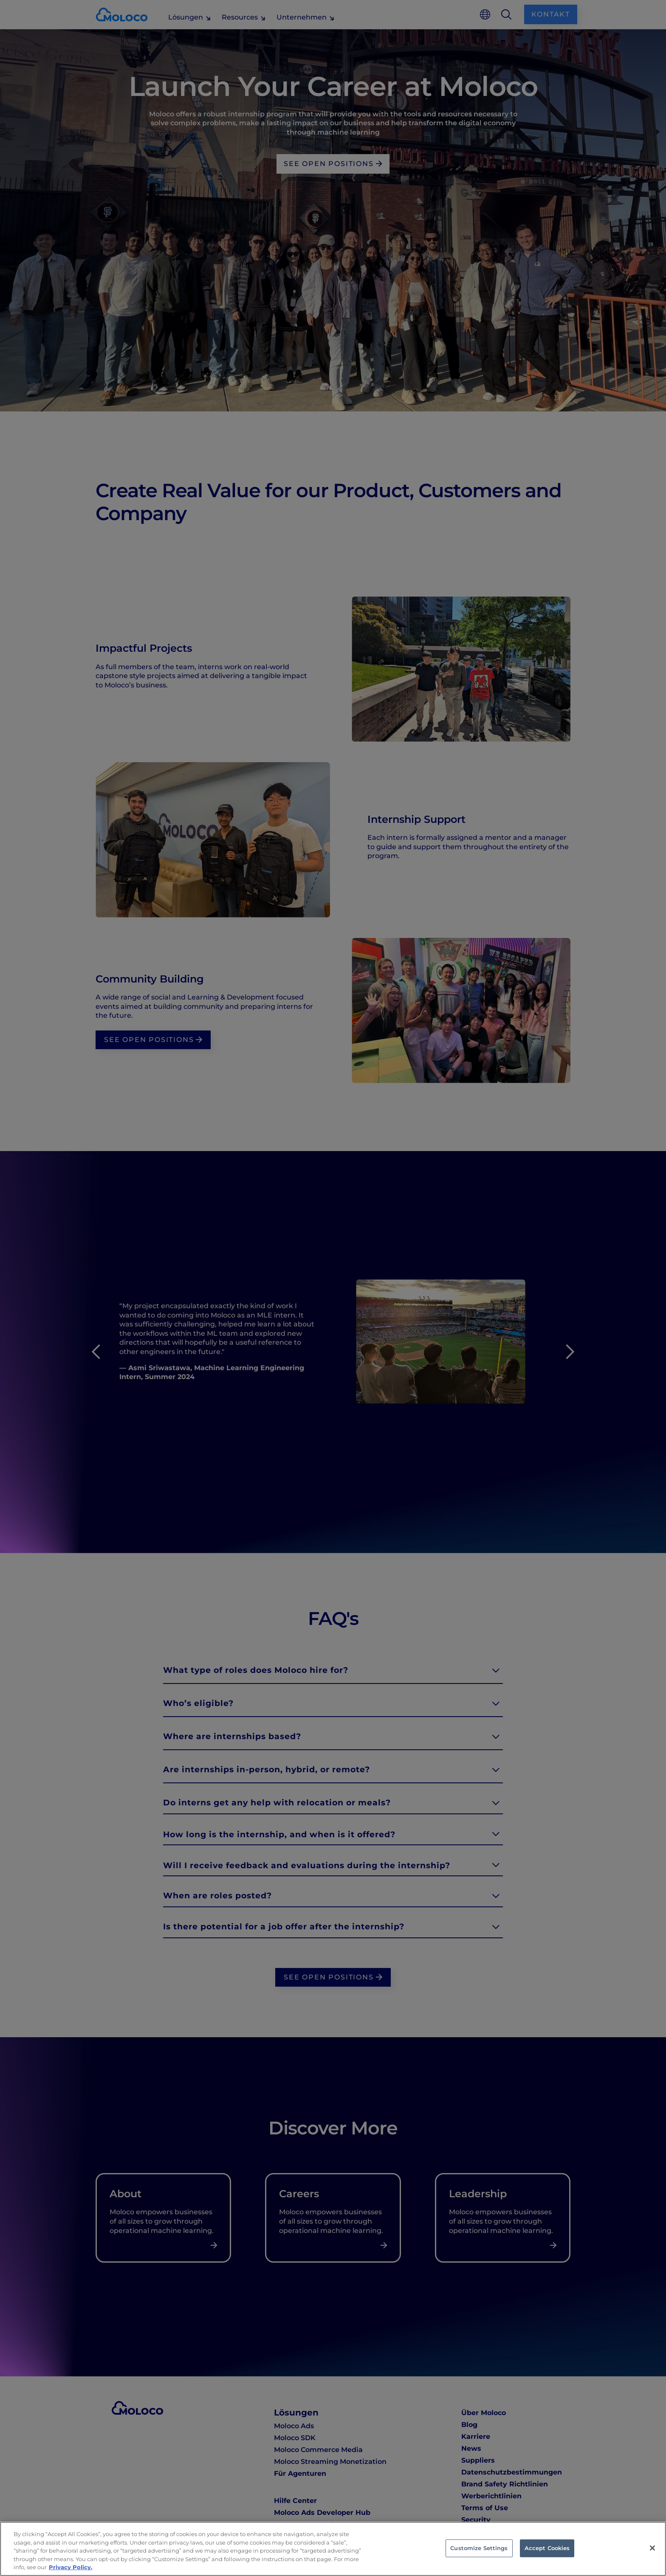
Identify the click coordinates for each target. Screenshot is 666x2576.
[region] (333, 2549)
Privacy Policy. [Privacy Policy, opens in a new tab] (70, 2567)
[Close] (652, 2548)
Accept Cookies (547, 2548)
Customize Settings (479, 2548)
